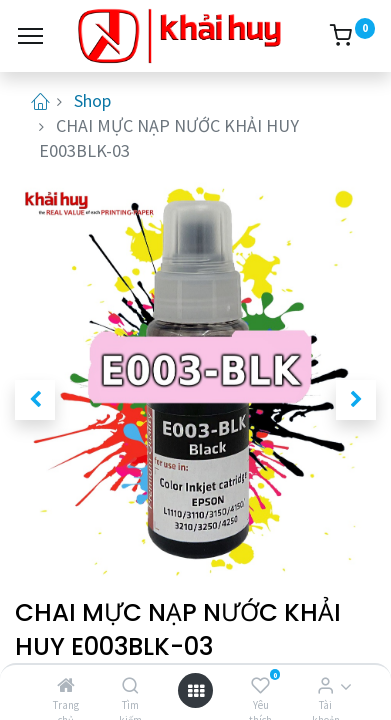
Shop (92, 100)
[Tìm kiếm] (130, 685)
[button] (35, 400)
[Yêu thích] (260, 685)
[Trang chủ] (66, 685)
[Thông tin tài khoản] (325, 685)
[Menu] (30, 36)
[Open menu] (196, 690)
